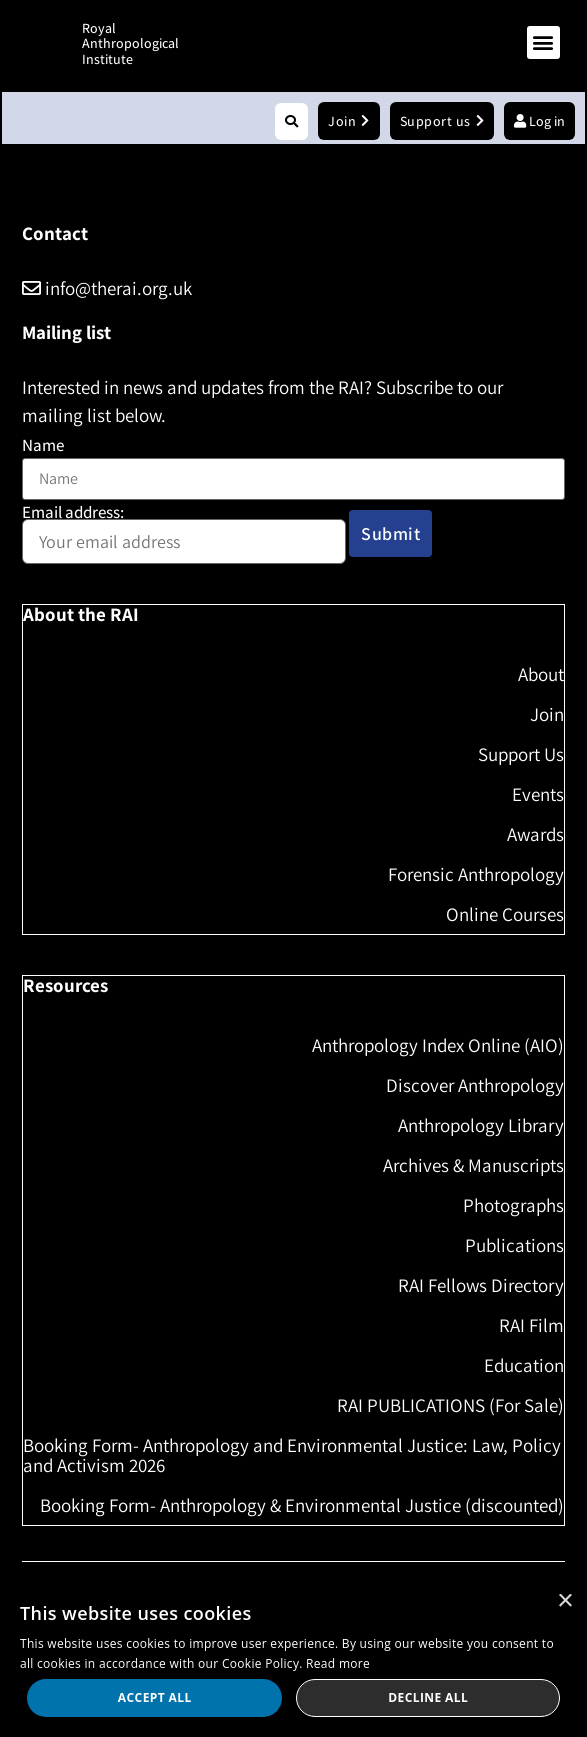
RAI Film (531, 1325)
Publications (514, 1245)
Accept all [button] (155, 1697)
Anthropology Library (481, 1125)
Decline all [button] (428, 1697)
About (541, 674)
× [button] (564, 1601)
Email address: (184, 535)
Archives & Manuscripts (473, 1165)
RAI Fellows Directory (481, 1285)
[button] (543, 42)
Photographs (513, 1205)
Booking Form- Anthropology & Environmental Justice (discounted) (302, 1505)
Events (538, 794)
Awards (535, 834)
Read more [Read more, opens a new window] (338, 1663)
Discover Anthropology (475, 1085)
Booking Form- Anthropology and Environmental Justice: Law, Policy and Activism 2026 (292, 1455)
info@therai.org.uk (107, 288)
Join (547, 714)
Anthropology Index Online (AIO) (438, 1045)
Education (524, 1365)
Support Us (521, 754)
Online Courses (505, 914)
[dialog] (293, 1658)
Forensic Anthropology (476, 874)
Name (43, 445)
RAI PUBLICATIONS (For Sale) (450, 1405)
